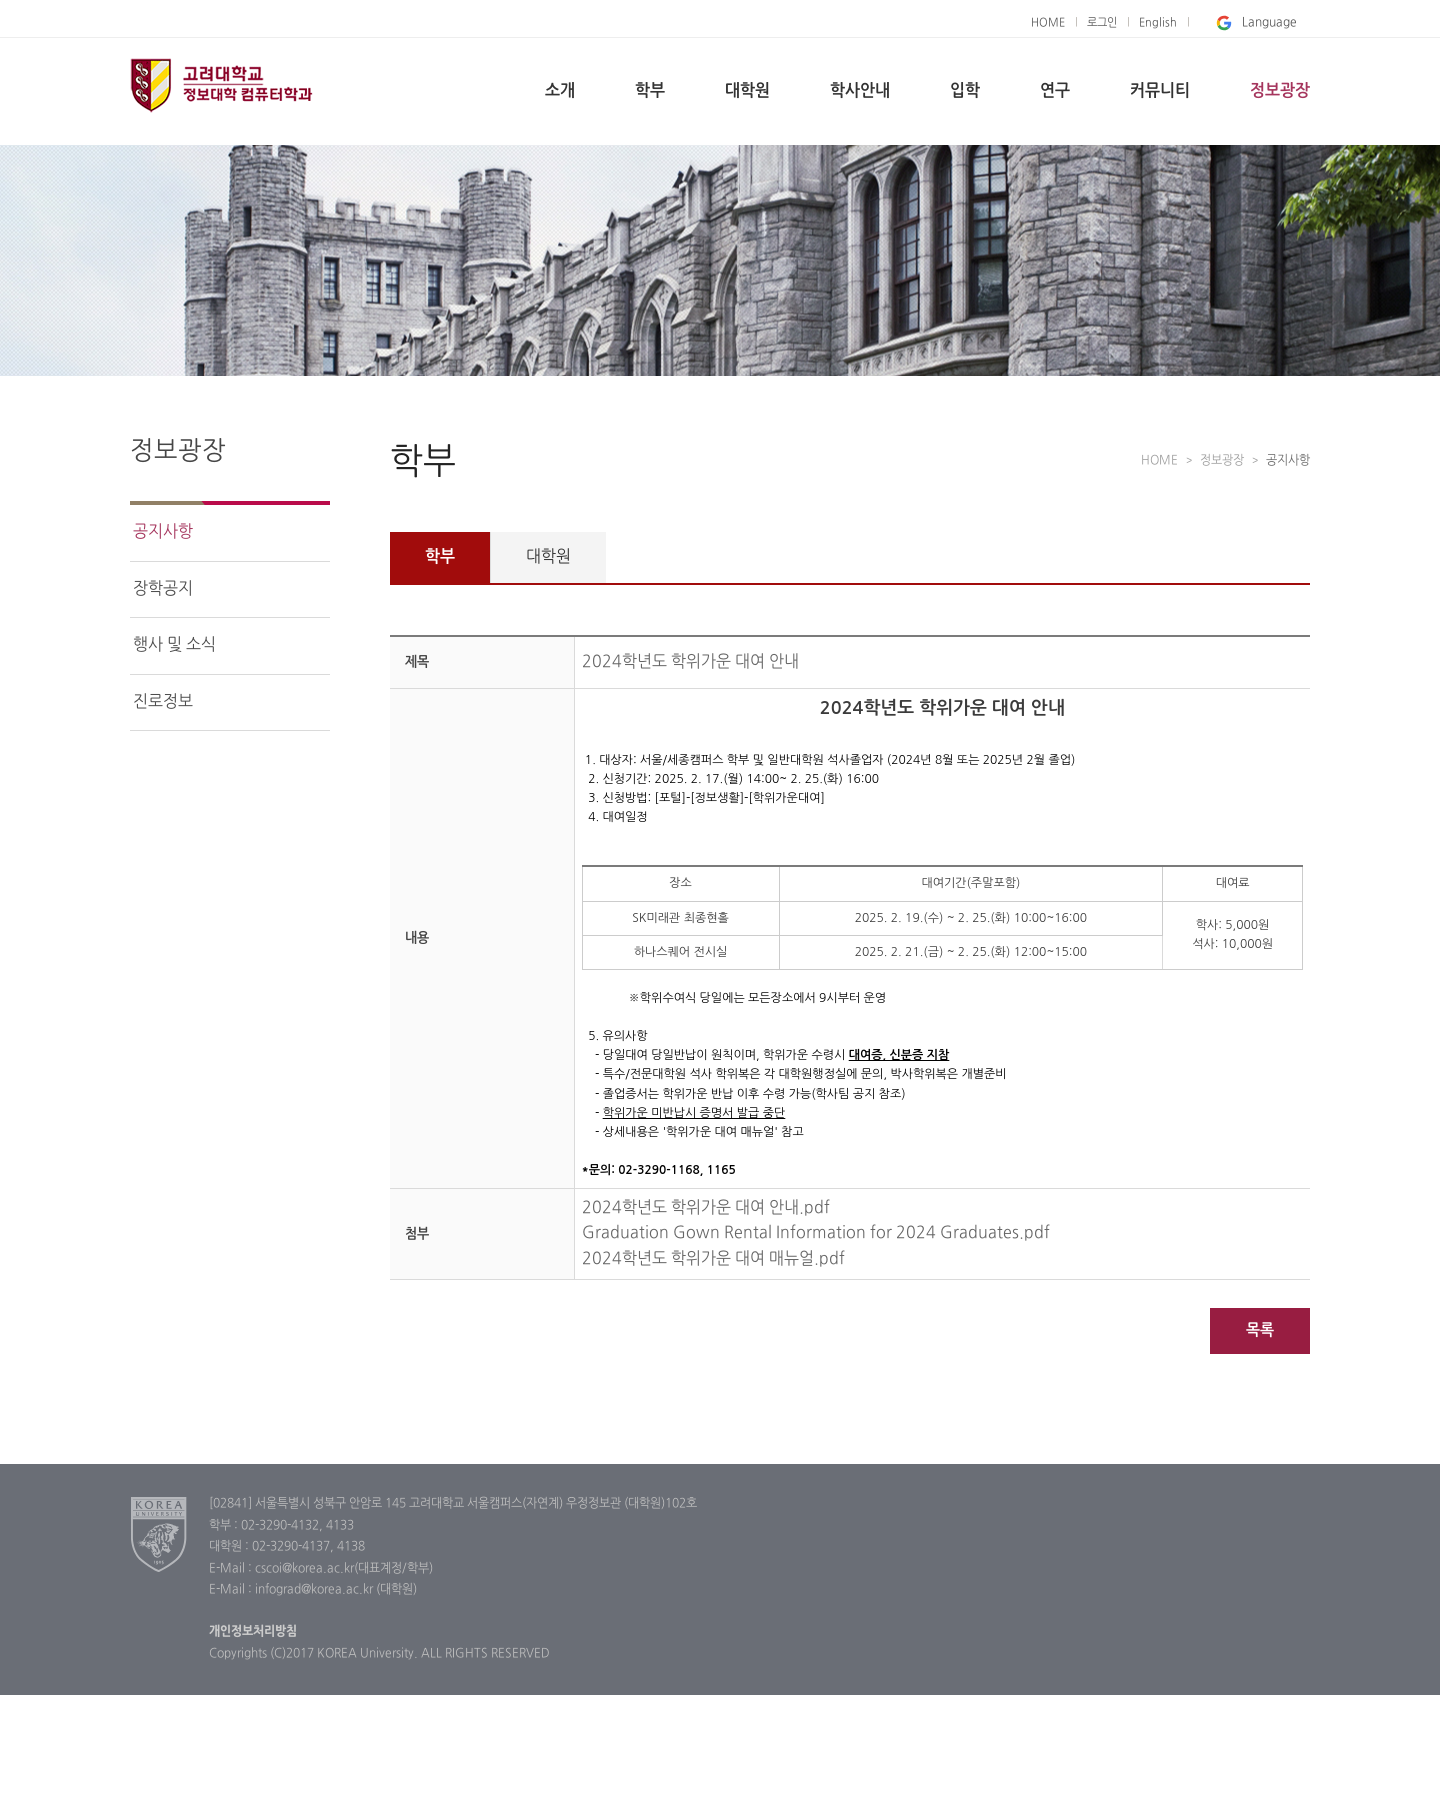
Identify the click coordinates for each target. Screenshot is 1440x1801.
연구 (1055, 91)
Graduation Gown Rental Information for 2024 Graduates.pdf (816, 1233)
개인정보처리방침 (253, 1632)
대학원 (747, 91)
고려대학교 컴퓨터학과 (235, 88)
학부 (650, 91)
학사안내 (860, 91)
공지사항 (163, 532)
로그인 (1102, 23)
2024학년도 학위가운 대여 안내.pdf (706, 1208)
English (1158, 23)
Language (1254, 23)
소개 (560, 91)
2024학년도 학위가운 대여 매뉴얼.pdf (713, 1259)
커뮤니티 (1160, 91)
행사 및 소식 (174, 645)
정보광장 (1280, 91)
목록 (1260, 1330)
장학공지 (163, 589)
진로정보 (163, 702)
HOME (1048, 23)
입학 (965, 91)
